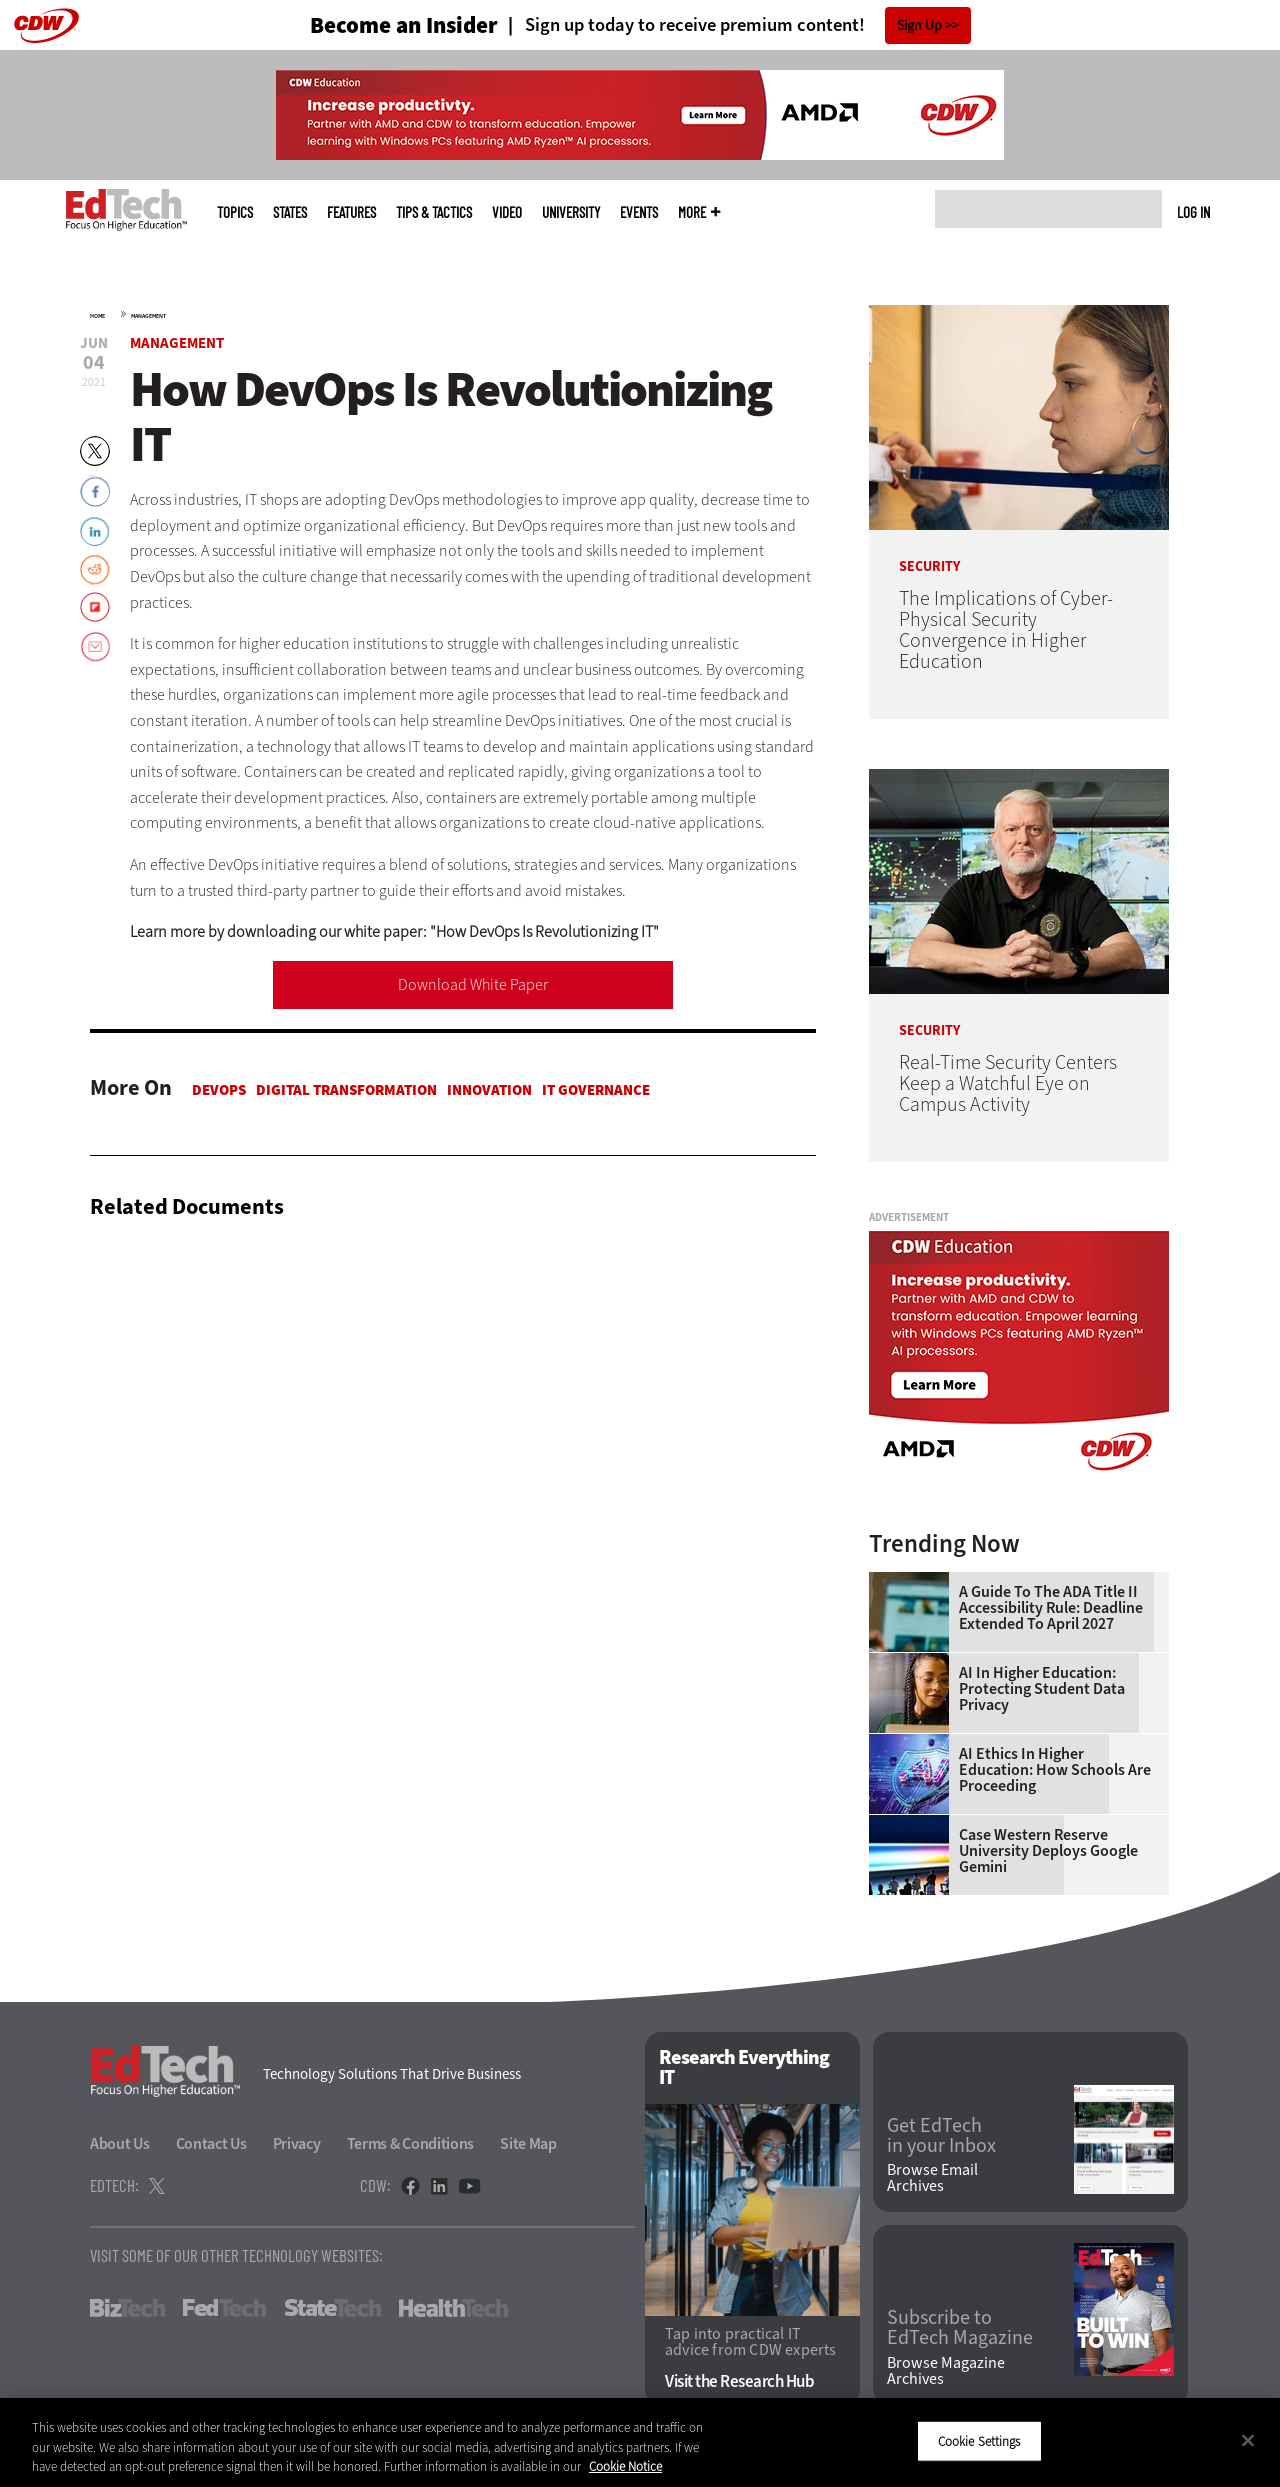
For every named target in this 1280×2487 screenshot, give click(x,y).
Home (97, 316)
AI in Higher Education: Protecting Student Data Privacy (1042, 1689)
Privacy (297, 2143)
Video (507, 212)
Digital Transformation (346, 1090)
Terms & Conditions (411, 2143)
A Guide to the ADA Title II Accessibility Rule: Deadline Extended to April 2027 (1051, 1608)
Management (148, 316)
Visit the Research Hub (739, 2381)
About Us (120, 2143)
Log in (1193, 212)
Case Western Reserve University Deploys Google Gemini (1048, 1851)
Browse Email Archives (932, 2178)
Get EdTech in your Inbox (941, 2136)
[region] (640, 2442)
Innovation (489, 1090)
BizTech (127, 2308)
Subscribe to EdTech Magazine (960, 2328)
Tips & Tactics (434, 212)
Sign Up (919, 25)
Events (639, 212)
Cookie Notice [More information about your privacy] (625, 2466)
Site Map (528, 2143)
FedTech (224, 2308)
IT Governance (596, 1090)
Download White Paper (473, 984)
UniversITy (571, 212)
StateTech (332, 2308)
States (290, 212)
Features (351, 212)
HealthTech (453, 2308)
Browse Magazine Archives (946, 2371)
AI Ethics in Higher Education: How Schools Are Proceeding (1055, 1770)
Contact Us (211, 2143)
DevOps (219, 1090)
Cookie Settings (979, 2440)
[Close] (1248, 2440)
